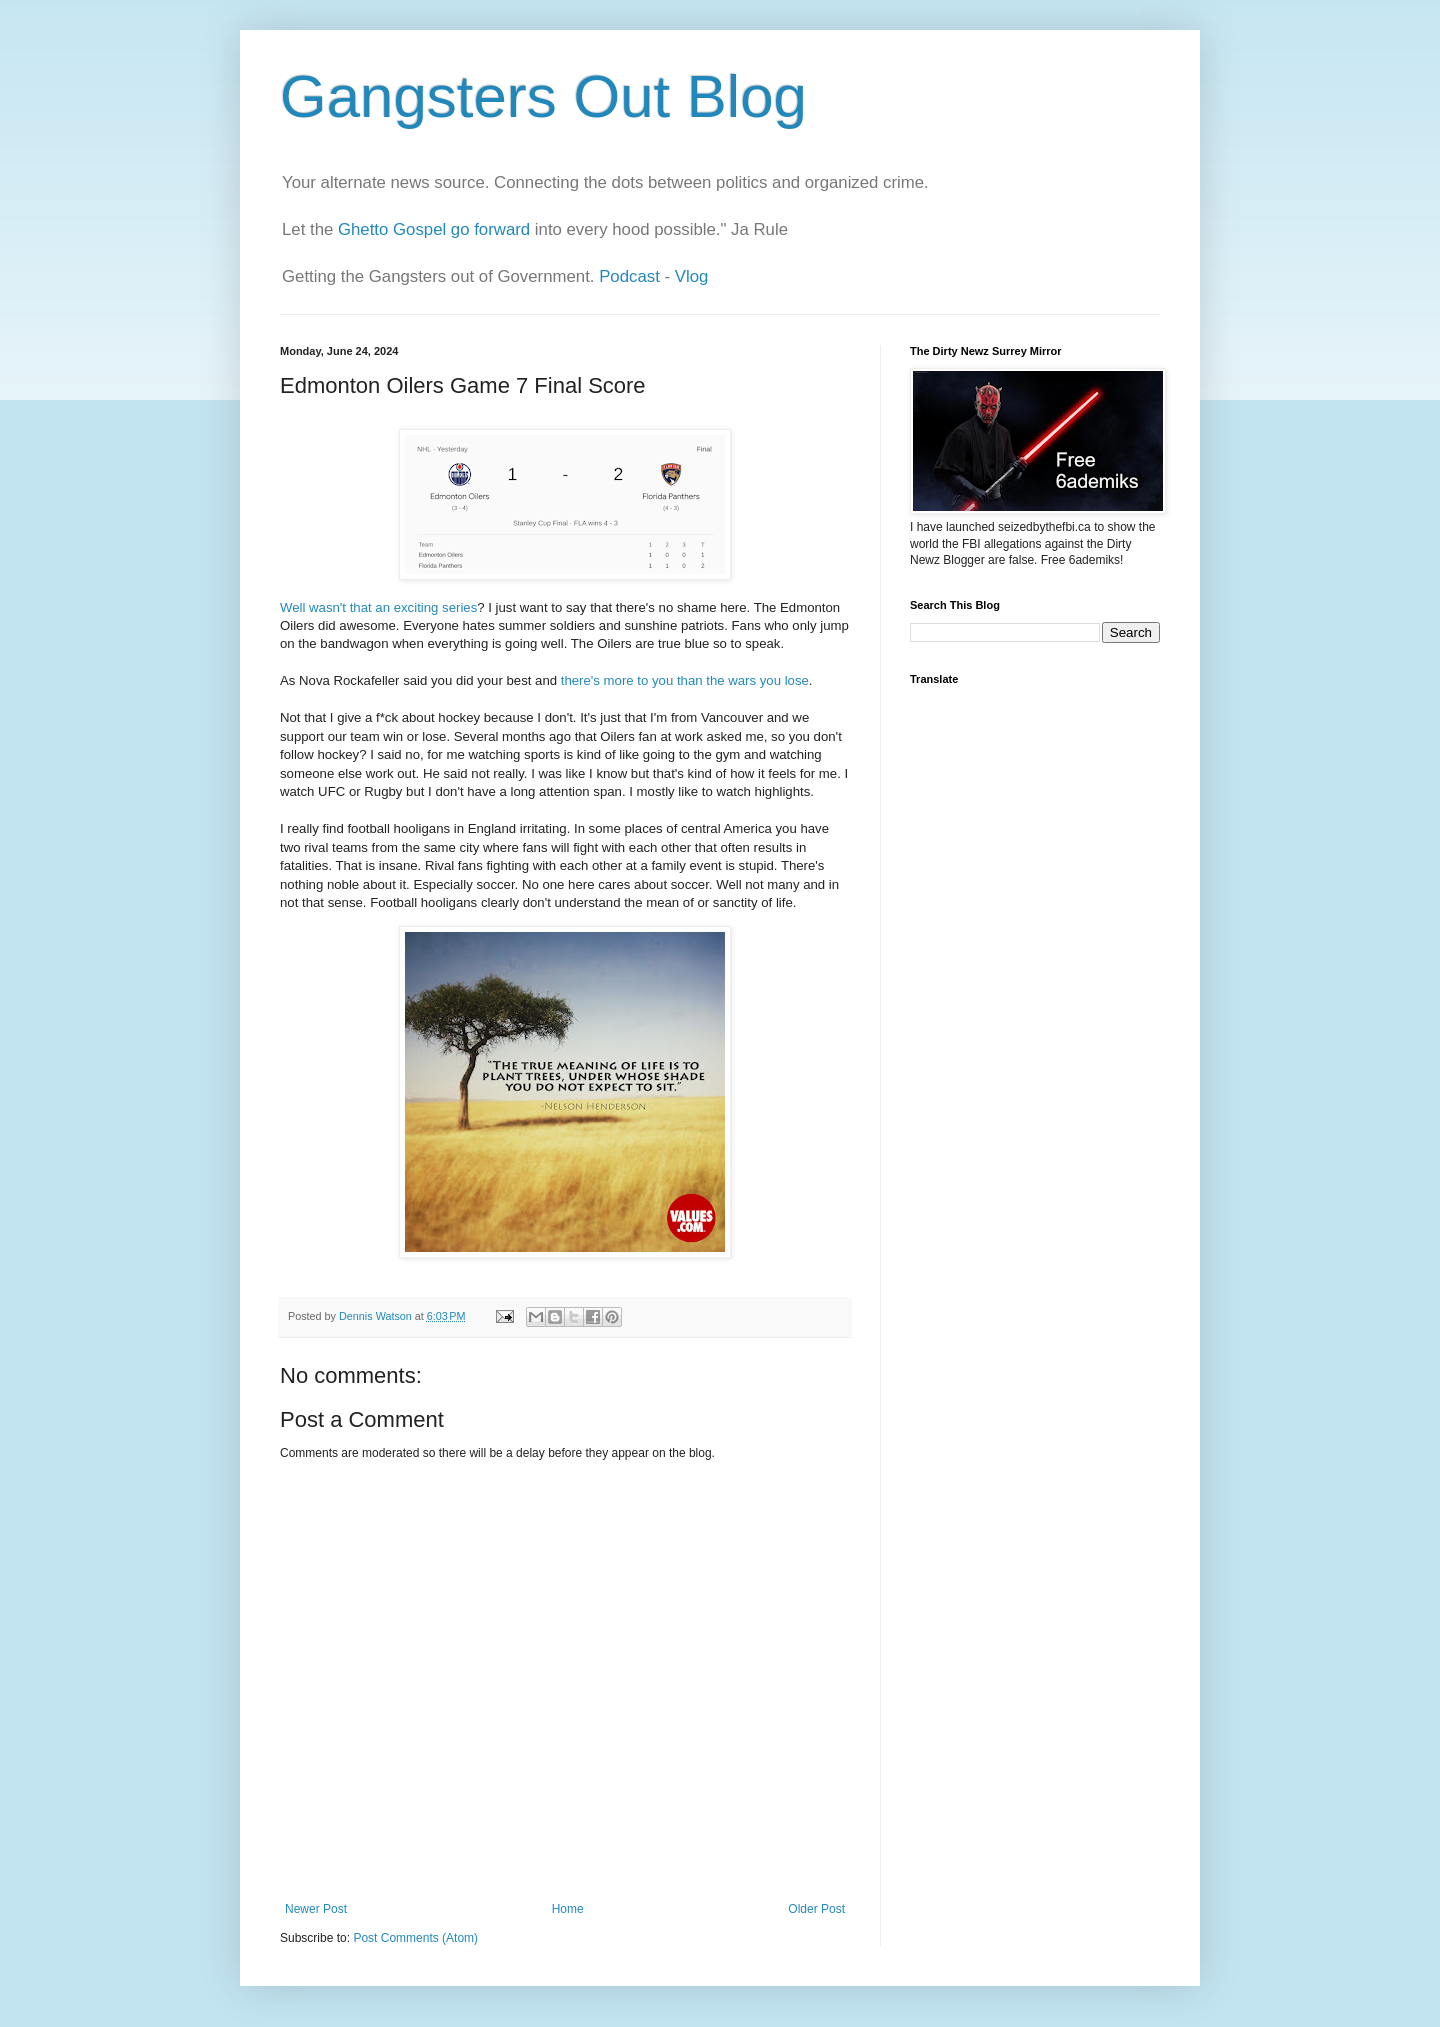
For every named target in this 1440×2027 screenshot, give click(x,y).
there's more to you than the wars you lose (685, 680)
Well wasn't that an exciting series (378, 607)
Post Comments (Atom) (415, 1938)
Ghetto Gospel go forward (434, 229)
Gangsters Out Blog (543, 96)
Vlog (692, 276)
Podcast (629, 276)
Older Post (816, 1909)
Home (568, 1909)
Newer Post (316, 1909)
